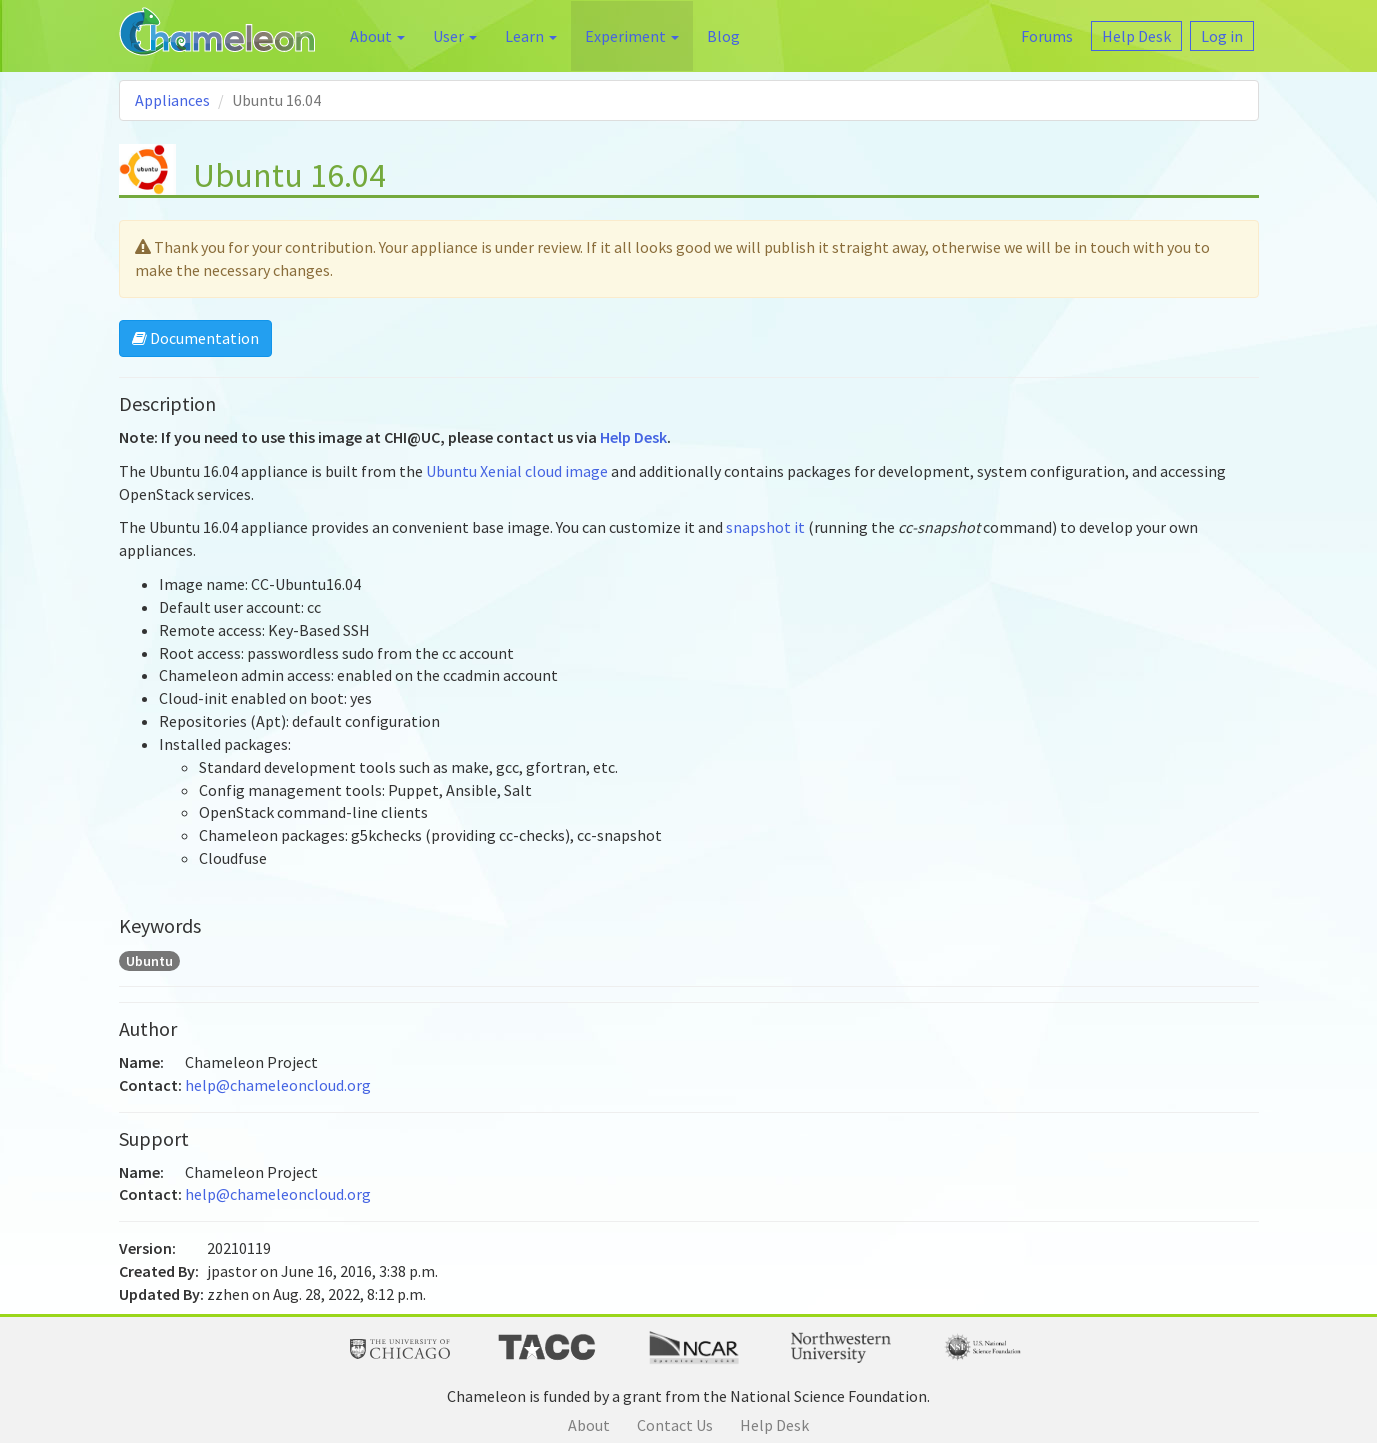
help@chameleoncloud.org (278, 1085)
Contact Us (675, 1425)
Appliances (172, 100)
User (455, 36)
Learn (531, 36)
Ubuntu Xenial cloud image (517, 471)
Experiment (632, 36)
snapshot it (765, 527)
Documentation (195, 338)
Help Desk (633, 437)
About (377, 36)
